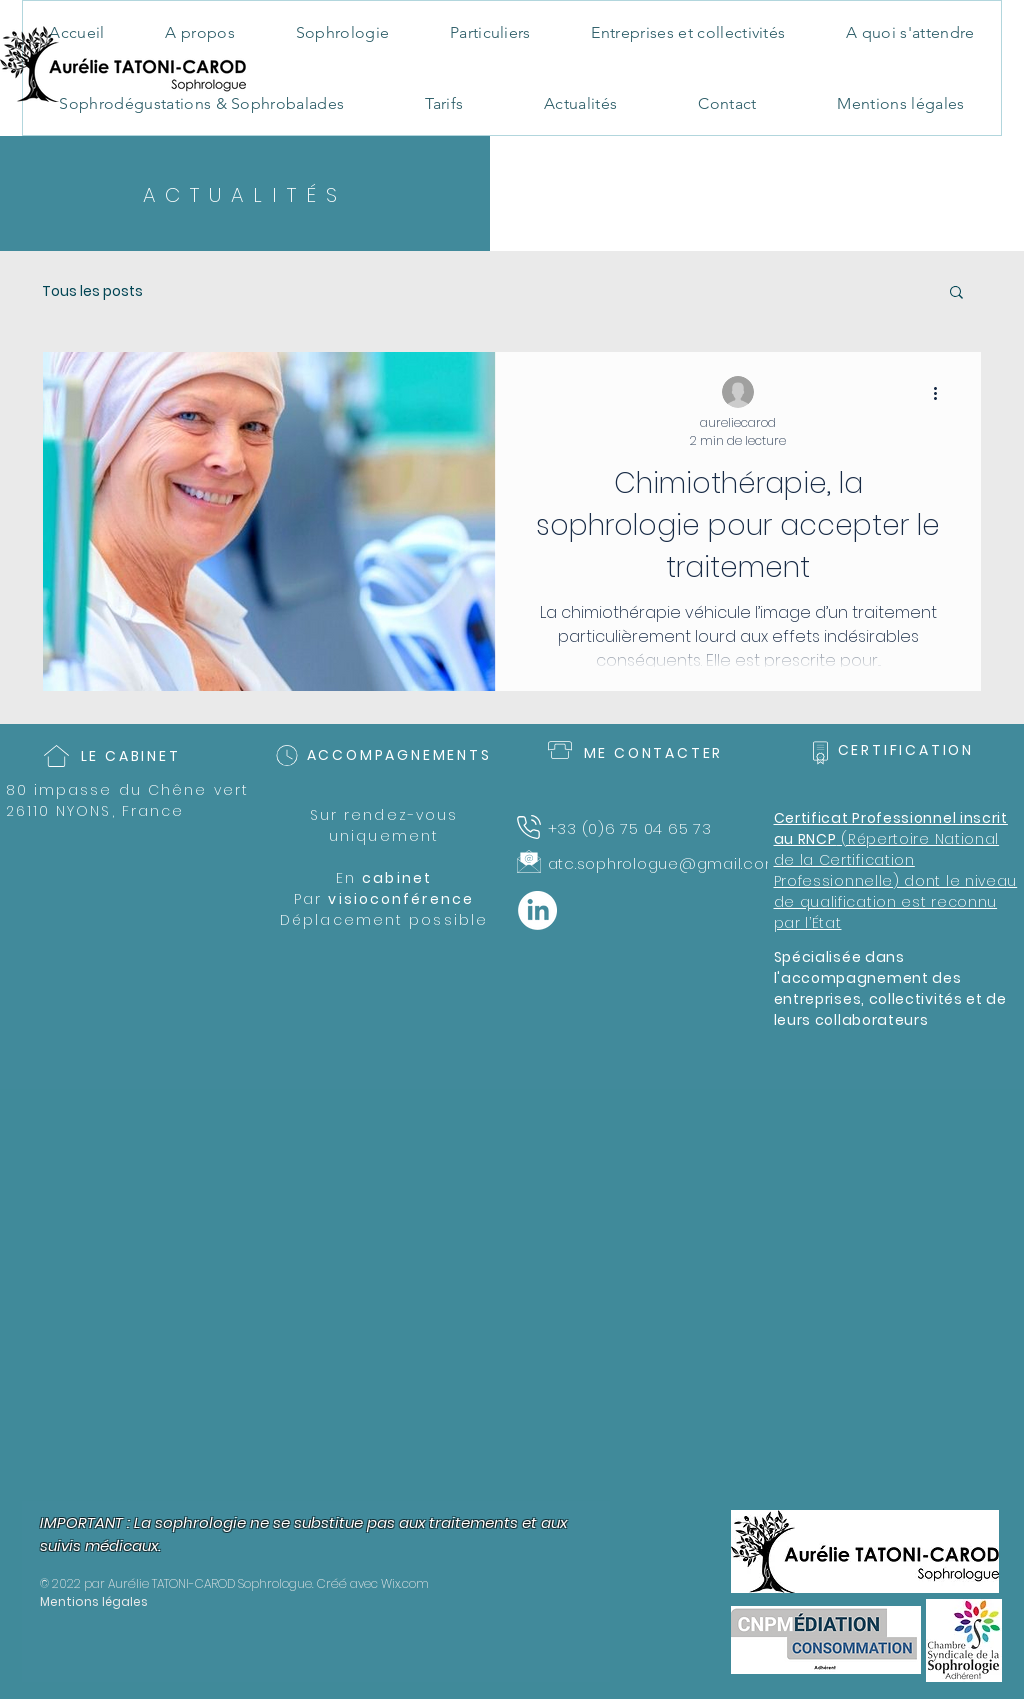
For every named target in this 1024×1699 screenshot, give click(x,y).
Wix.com (405, 1583)
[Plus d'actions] (942, 393)
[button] (956, 293)
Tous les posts (92, 291)
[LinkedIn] (537, 910)
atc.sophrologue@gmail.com (664, 863)
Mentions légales (94, 1601)
